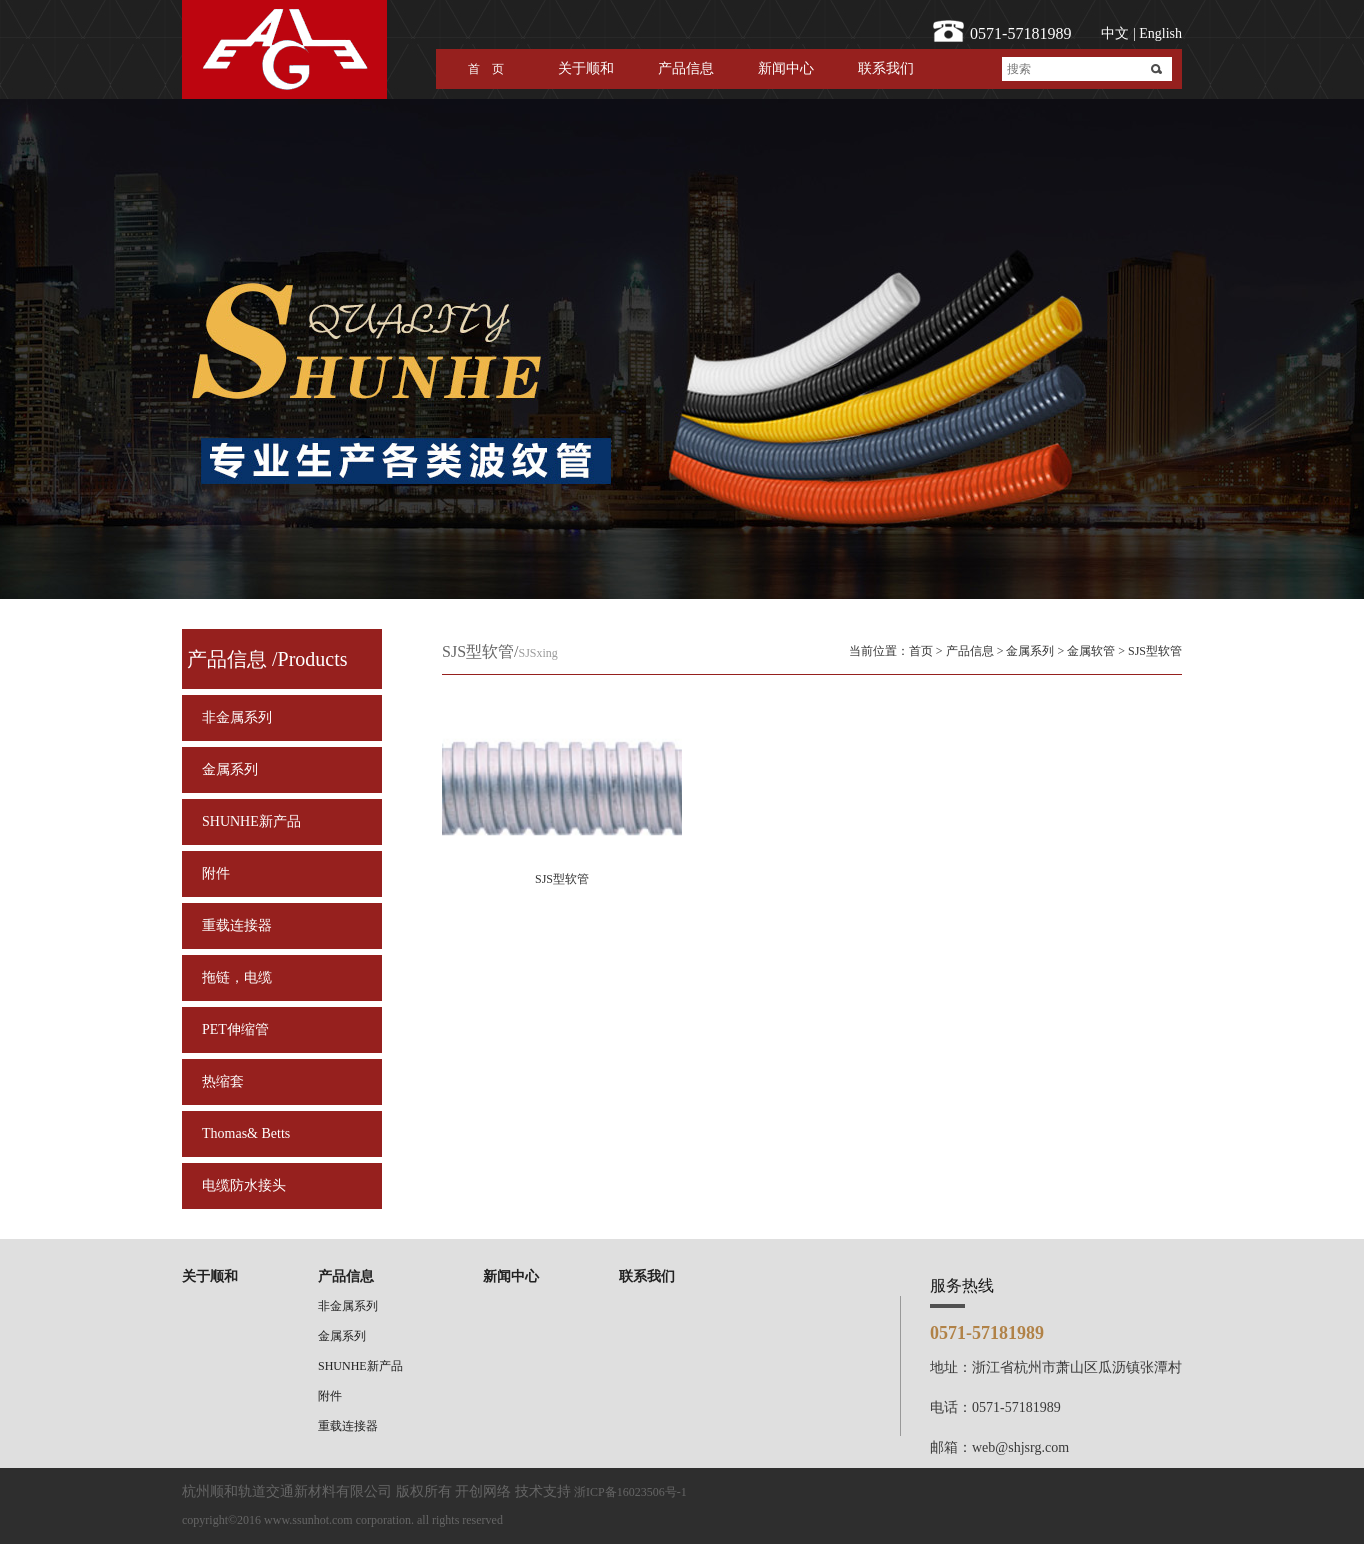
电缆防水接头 (244, 1185)
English (1159, 33)
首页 (921, 651)
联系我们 (886, 68)
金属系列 (230, 769)
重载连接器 (237, 925)
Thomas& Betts (246, 1133)
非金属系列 (237, 717)
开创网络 (483, 1491)
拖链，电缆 (237, 977)
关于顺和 (586, 68)
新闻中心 (786, 68)
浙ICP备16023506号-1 (630, 1492)
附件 (216, 873)
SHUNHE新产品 (251, 821)
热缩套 (223, 1081)
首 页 (486, 69)
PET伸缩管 (235, 1029)
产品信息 (686, 68)
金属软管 (1091, 651)
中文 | (1118, 33)
